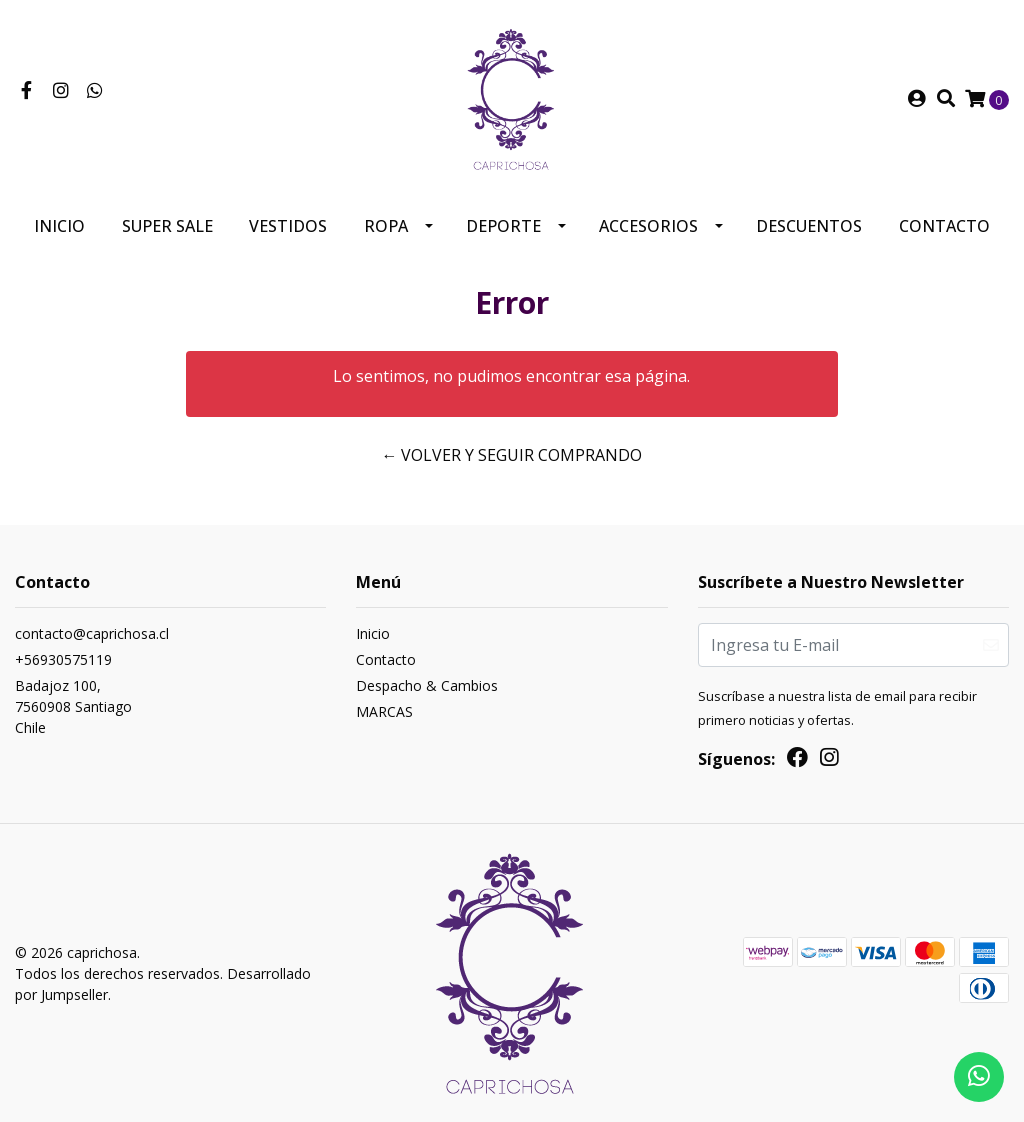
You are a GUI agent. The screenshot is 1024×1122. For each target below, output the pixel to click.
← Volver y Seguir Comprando (511, 455)
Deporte (503, 226)
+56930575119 (63, 659)
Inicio (59, 226)
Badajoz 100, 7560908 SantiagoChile (73, 706)
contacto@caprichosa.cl (92, 633)
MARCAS (384, 711)
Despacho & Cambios (427, 685)
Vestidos (288, 226)
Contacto (944, 226)
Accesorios (648, 226)
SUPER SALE (167, 226)
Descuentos (809, 226)
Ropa (386, 226)
